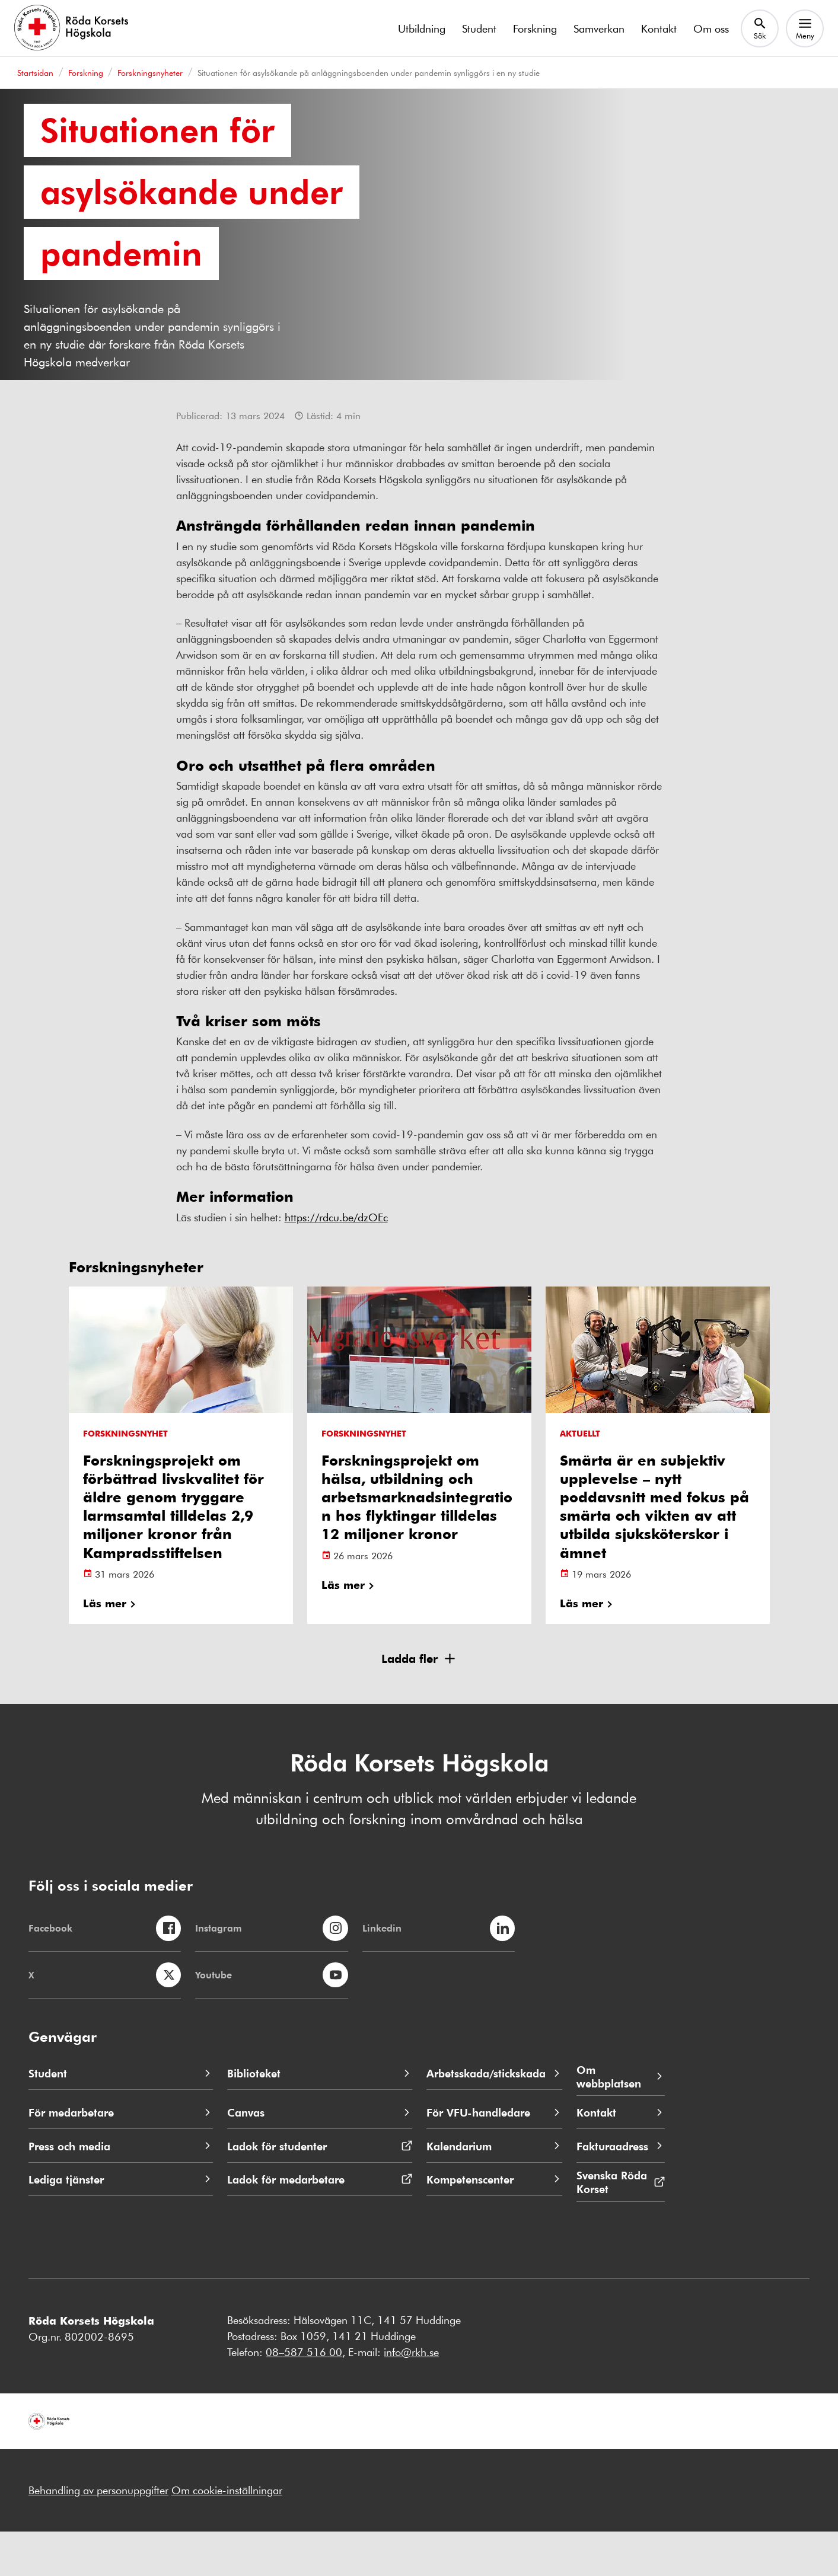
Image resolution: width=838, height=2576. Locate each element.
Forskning (535, 28)
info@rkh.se (411, 2396)
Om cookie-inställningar (226, 2534)
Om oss (711, 28)
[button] (419, 1703)
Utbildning (421, 28)
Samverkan (598, 28)
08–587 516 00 (304, 2396)
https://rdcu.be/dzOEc (336, 1261)
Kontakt (659, 28)
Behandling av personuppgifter (98, 2534)
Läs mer (104, 1647)
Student (479, 28)
